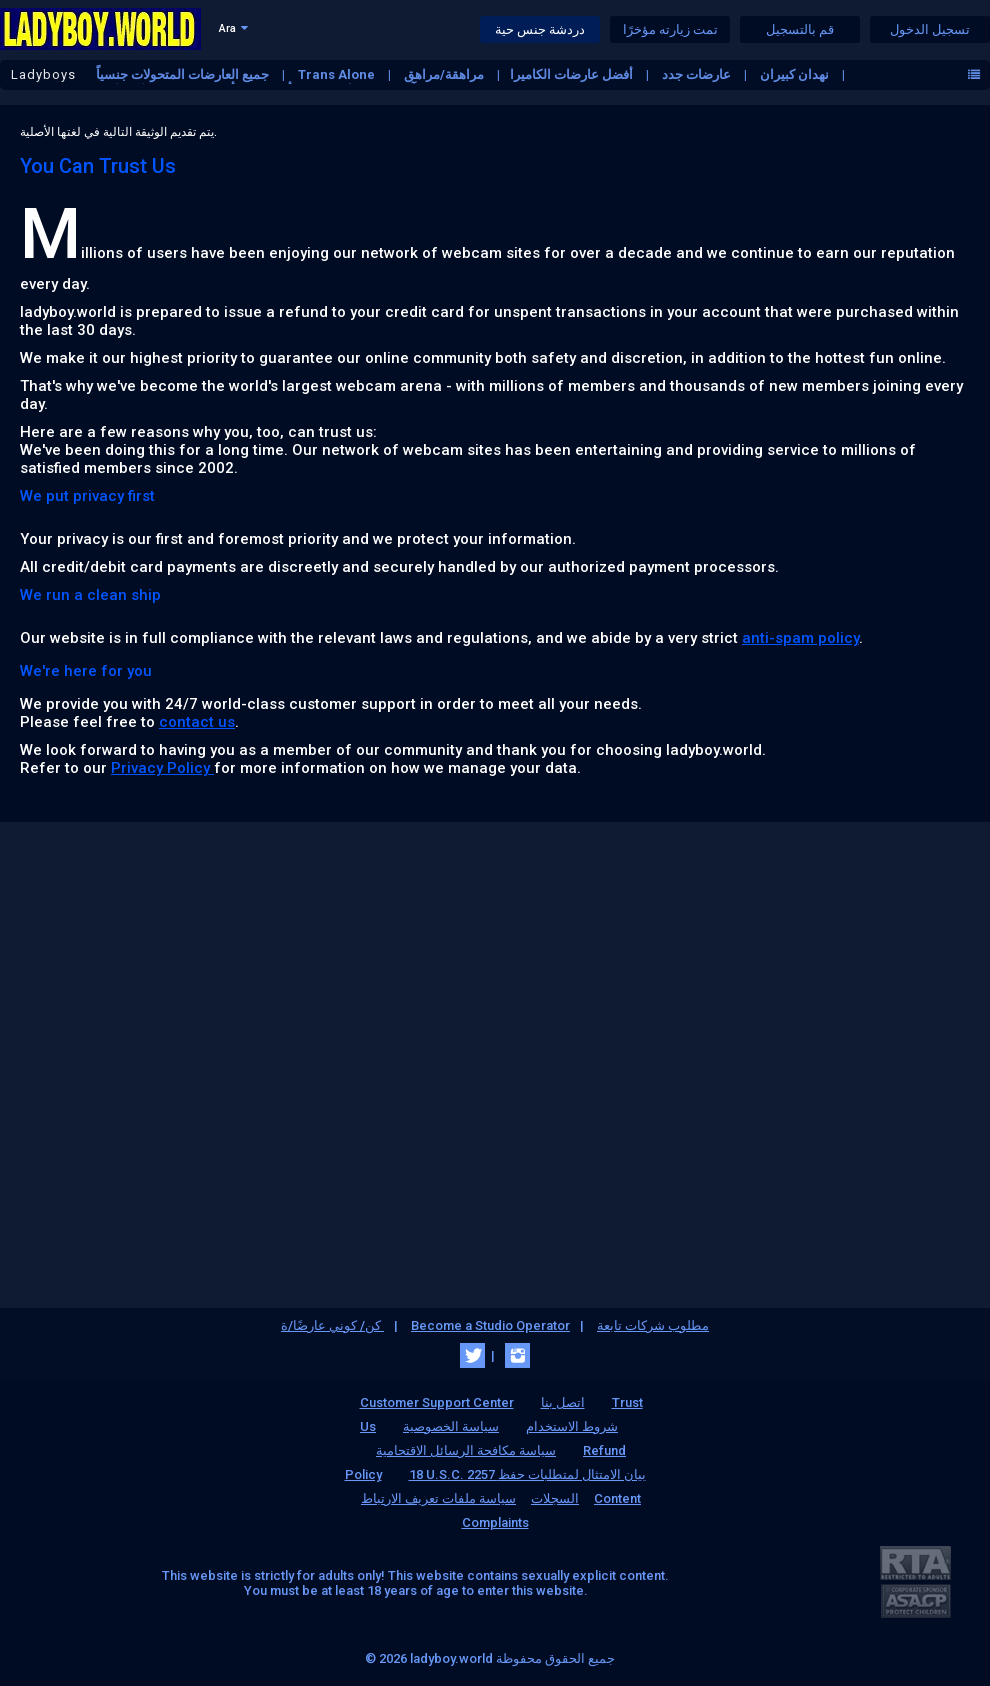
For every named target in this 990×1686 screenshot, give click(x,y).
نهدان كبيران (796, 74)
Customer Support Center (437, 1402)
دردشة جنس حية (540, 29)
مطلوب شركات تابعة (653, 1325)
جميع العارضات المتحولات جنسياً (184, 74)
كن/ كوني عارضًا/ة (332, 1325)
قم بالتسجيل (800, 29)
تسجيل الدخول (930, 29)
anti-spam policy (800, 638)
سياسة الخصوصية (451, 1426)
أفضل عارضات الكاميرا (573, 74)
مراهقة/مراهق (445, 74)
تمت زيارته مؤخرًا (670, 29)
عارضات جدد (698, 74)
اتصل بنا (563, 1402)
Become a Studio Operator (490, 1325)
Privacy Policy (162, 768)
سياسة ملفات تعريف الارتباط (438, 1498)
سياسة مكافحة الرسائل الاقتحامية (466, 1450)
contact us (197, 722)
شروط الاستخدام (572, 1426)
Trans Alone (338, 74)
